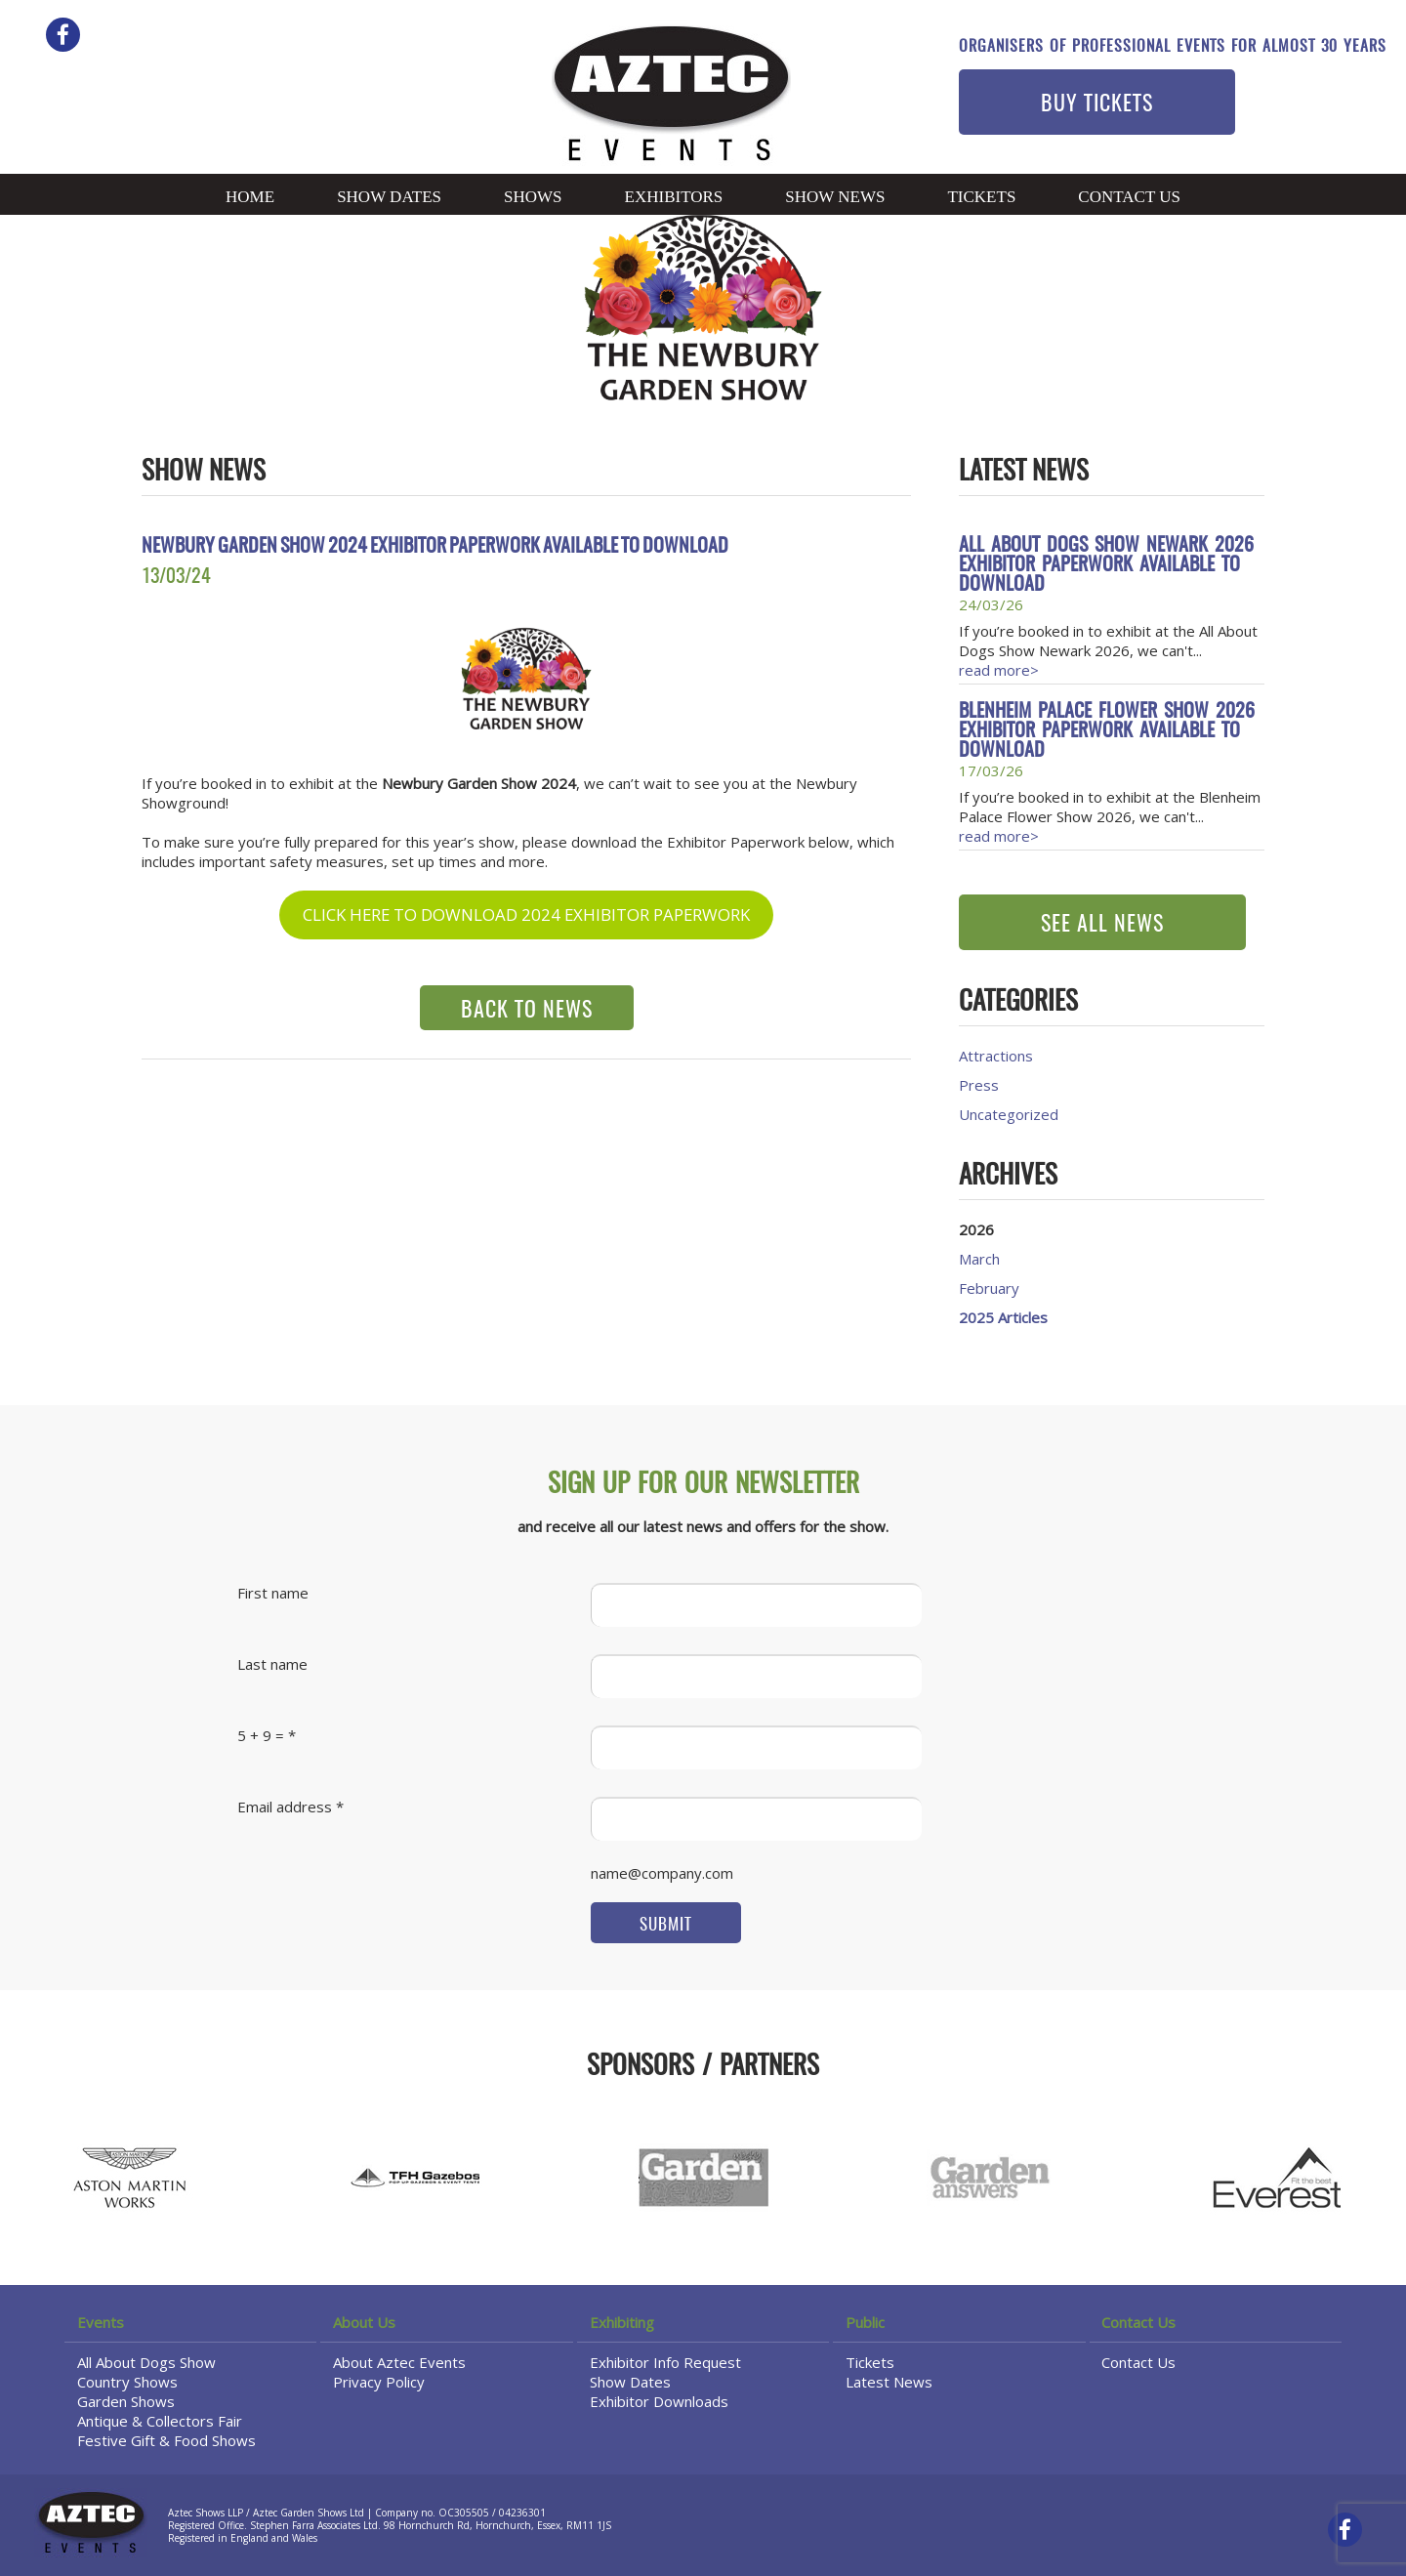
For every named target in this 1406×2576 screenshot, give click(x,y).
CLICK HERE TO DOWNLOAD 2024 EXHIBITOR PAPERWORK (526, 914)
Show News (835, 196)
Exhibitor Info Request (665, 2362)
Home (250, 196)
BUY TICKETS (1097, 104)
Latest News (889, 2381)
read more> (999, 670)
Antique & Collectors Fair (159, 2421)
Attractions (996, 1055)
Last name (272, 1664)
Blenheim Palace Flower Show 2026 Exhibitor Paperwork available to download (1107, 731)
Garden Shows (126, 2401)
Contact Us (1129, 196)
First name (273, 1592)
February (989, 1288)
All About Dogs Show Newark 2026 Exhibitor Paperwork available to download (1106, 565)
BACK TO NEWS (527, 1010)
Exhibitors (674, 196)
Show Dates (389, 196)
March (979, 1258)
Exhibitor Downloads (659, 2401)
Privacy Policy (379, 2381)
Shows (533, 196)
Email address (284, 1806)
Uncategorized (1008, 1114)
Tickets (981, 196)
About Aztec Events (399, 2362)
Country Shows (127, 2381)
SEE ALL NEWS (1102, 924)
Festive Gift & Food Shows (166, 2440)
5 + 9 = (260, 1735)
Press (979, 1085)
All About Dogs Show (146, 2362)
